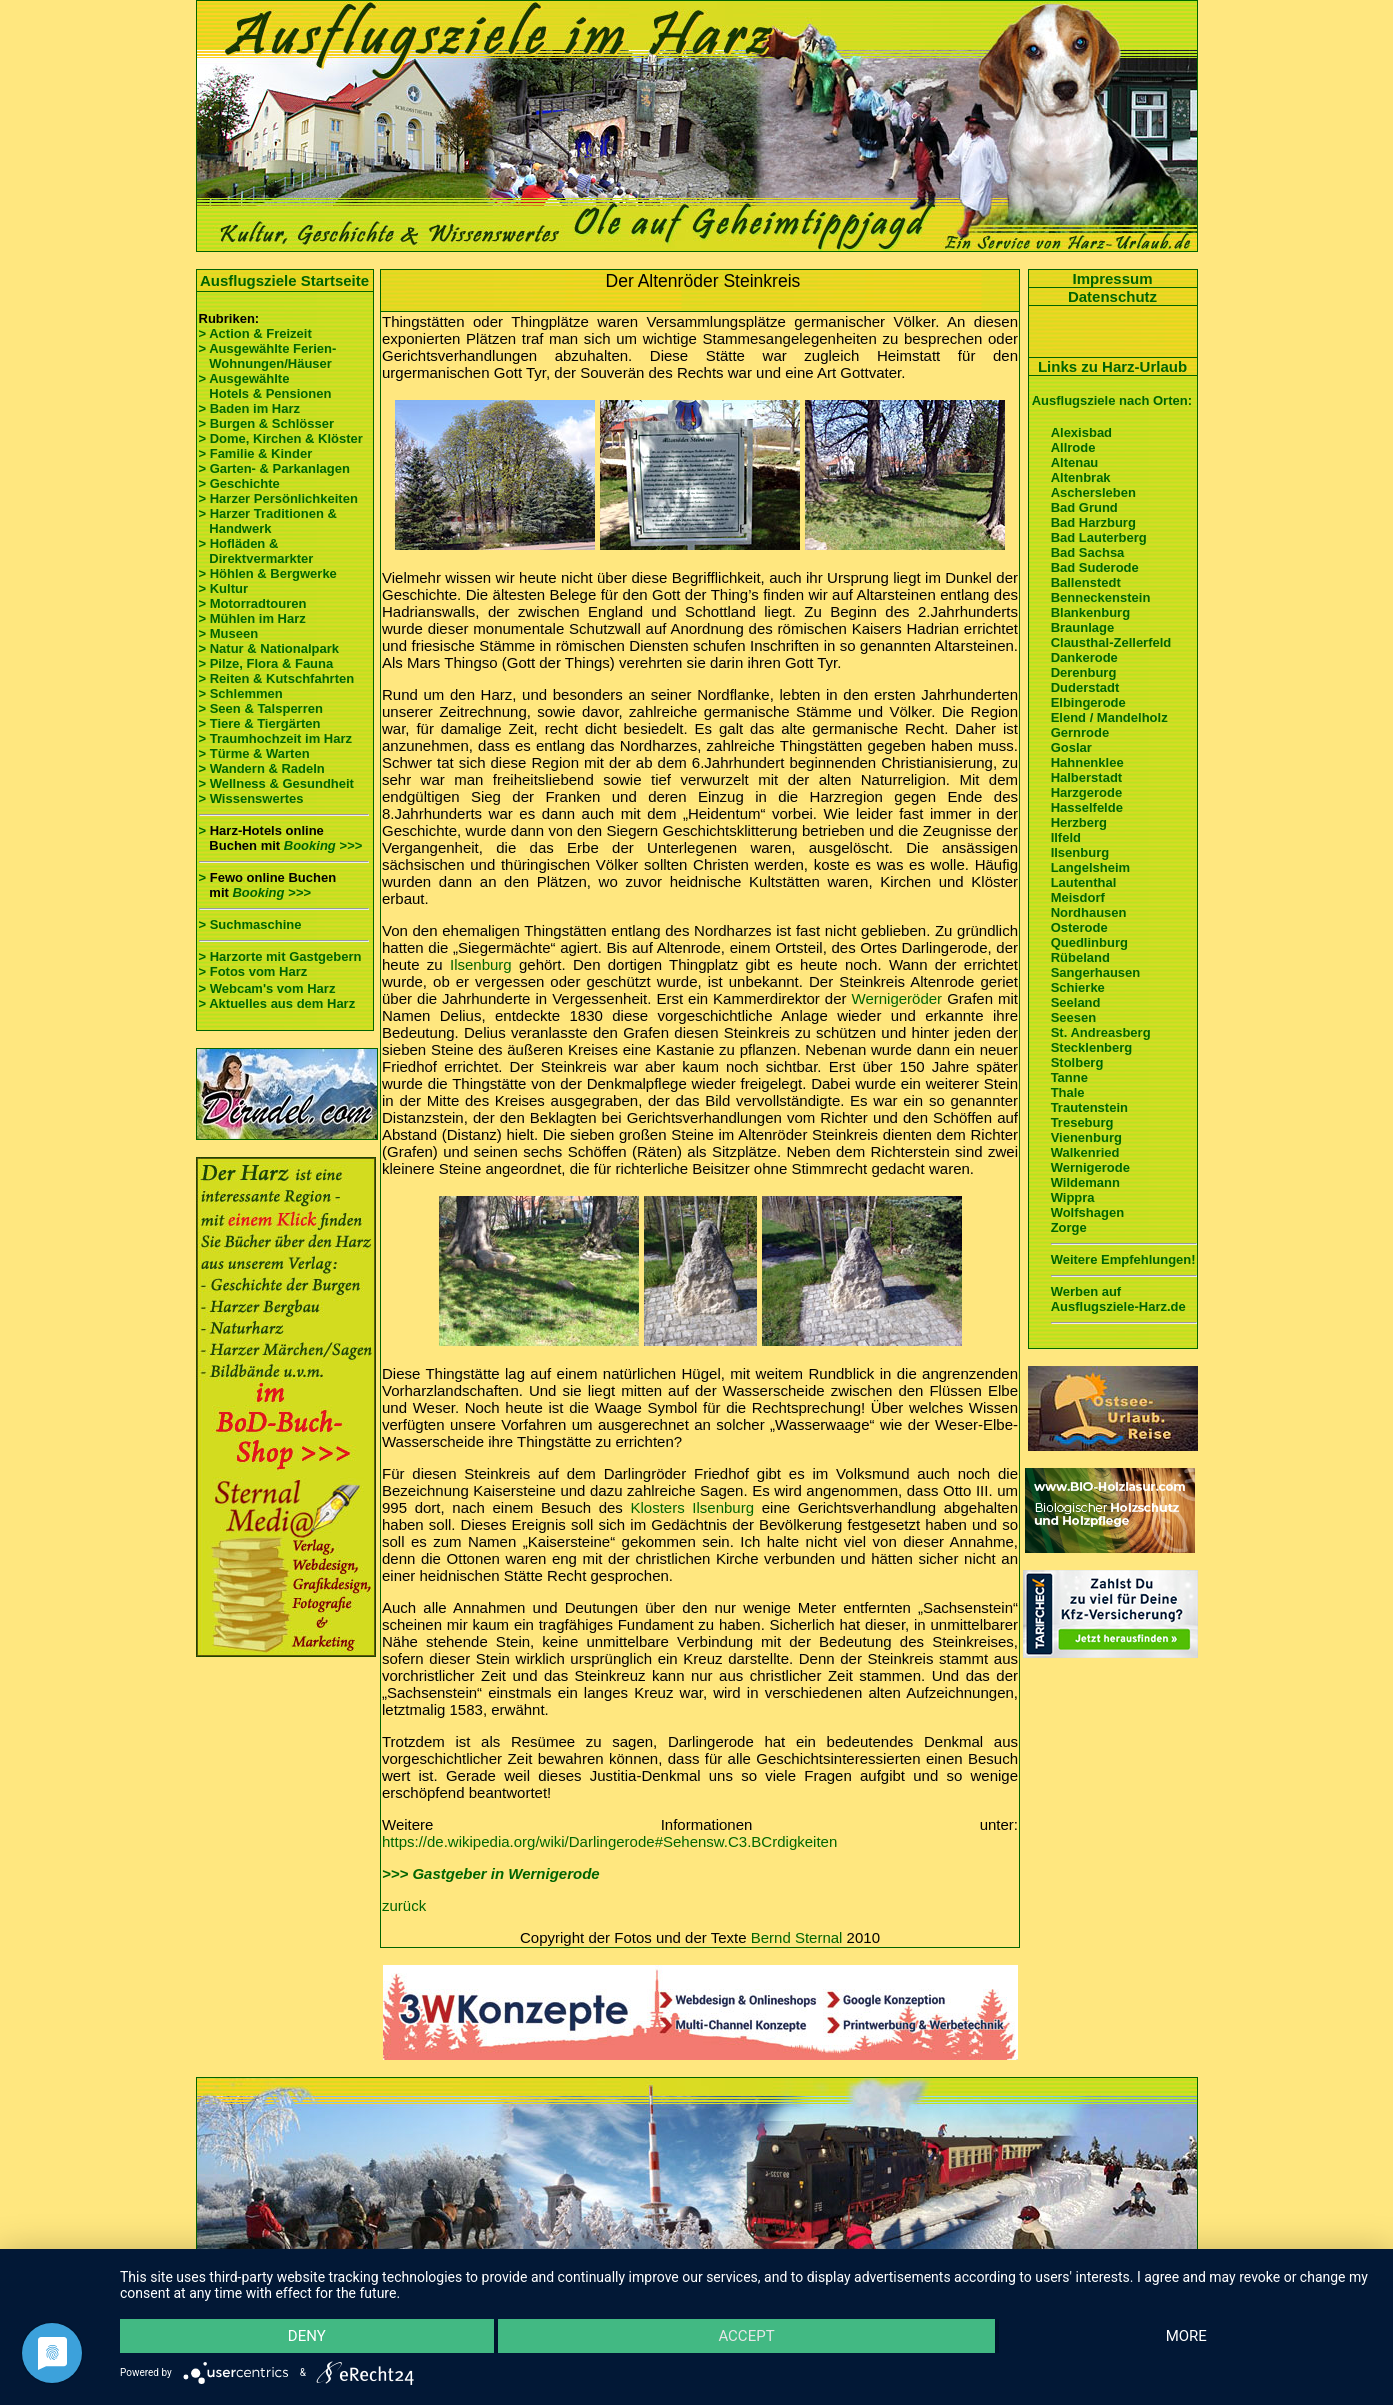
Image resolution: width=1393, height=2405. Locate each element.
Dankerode (1084, 657)
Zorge (1069, 1227)
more (1186, 2336)
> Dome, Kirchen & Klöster (281, 438)
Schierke (1078, 987)
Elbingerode (1088, 702)
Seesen (1074, 1017)
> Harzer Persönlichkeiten (278, 498)
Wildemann (1085, 1182)
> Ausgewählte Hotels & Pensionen (265, 386)
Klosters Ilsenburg (693, 1507)
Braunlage (1083, 627)
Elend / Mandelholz (1109, 717)
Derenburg (1084, 672)
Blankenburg (1090, 612)
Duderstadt (1085, 687)
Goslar (1071, 747)
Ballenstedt (1086, 582)
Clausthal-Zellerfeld (1111, 642)
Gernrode (1080, 732)
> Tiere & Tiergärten (260, 723)
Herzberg (1079, 822)
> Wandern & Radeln (262, 768)
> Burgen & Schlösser (266, 423)
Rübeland (1080, 957)
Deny (307, 2336)
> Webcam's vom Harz (267, 988)
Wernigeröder (897, 998)
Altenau (1075, 462)
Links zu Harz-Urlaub (1112, 366)
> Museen (229, 633)
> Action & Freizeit (255, 333)
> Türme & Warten (254, 753)
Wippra (1073, 1197)
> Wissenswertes (251, 798)
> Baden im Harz (250, 408)
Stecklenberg (1092, 1047)
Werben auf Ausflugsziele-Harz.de (1118, 1299)
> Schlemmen (241, 693)
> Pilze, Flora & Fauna (266, 663)
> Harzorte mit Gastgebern (280, 956)
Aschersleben (1093, 492)
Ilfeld (1066, 837)
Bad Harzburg (1093, 522)
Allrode (1073, 447)
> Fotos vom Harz (253, 971)
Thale (1068, 1092)
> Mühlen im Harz (252, 618)
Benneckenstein (1101, 597)
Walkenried (1085, 1152)
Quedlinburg (1089, 942)
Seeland (1076, 1002)
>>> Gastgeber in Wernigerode (491, 1873)
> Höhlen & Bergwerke (268, 573)
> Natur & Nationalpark (269, 648)
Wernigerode (1090, 1167)
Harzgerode (1087, 792)
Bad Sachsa (1088, 552)
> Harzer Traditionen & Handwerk (268, 521)
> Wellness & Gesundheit (276, 783)
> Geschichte (239, 483)
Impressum (1112, 278)
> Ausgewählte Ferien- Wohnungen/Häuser (269, 356)
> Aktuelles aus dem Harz (277, 1003)
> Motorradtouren (253, 603)
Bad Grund (1084, 507)
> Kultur (223, 588)
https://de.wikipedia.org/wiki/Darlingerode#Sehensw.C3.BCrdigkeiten (609, 1841)
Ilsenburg (481, 964)
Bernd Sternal (797, 1937)
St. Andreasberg (1101, 1032)
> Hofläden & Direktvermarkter (256, 551)
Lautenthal (1084, 882)
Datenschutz (1112, 296)
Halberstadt (1087, 777)
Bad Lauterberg (1099, 537)
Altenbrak (1081, 477)
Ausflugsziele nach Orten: (1112, 400)
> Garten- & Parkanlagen (274, 468)
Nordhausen (1089, 912)
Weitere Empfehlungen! (1123, 1259)
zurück (404, 1905)
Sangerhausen (1096, 972)
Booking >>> (323, 845)
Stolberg (1077, 1062)
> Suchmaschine (250, 924)
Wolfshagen (1087, 1212)
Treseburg (1082, 1122)
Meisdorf (1078, 897)
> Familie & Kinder (256, 453)
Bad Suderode (1095, 567)
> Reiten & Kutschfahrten (277, 678)
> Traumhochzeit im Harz (276, 738)
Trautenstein (1089, 1107)
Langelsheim (1090, 867)
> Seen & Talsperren (261, 708)
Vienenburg (1086, 1137)
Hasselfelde (1087, 807)
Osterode (1079, 927)
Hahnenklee (1087, 762)
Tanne (1069, 1077)
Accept (746, 2336)
